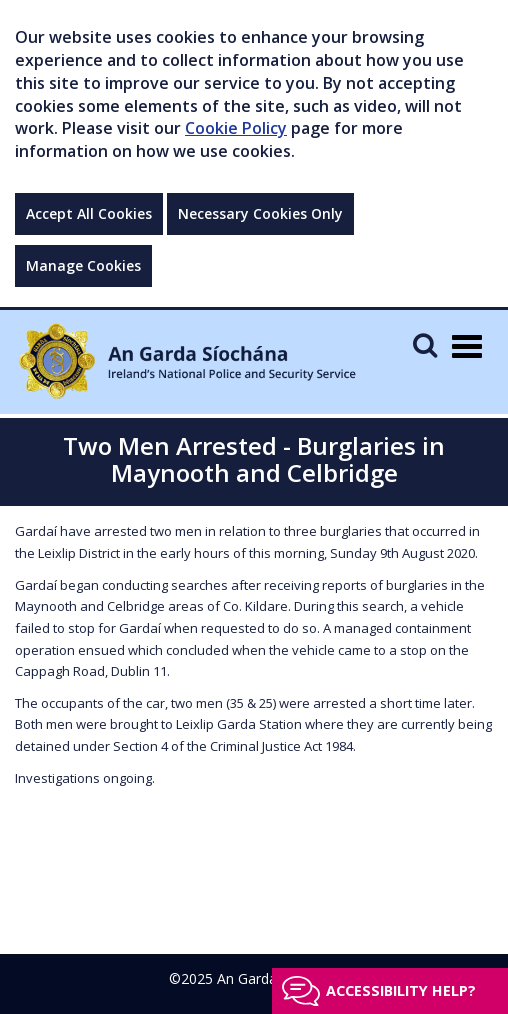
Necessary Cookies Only (260, 213)
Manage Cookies (83, 265)
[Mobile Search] (425, 344)
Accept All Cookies (89, 213)
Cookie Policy (236, 128)
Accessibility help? (401, 990)
